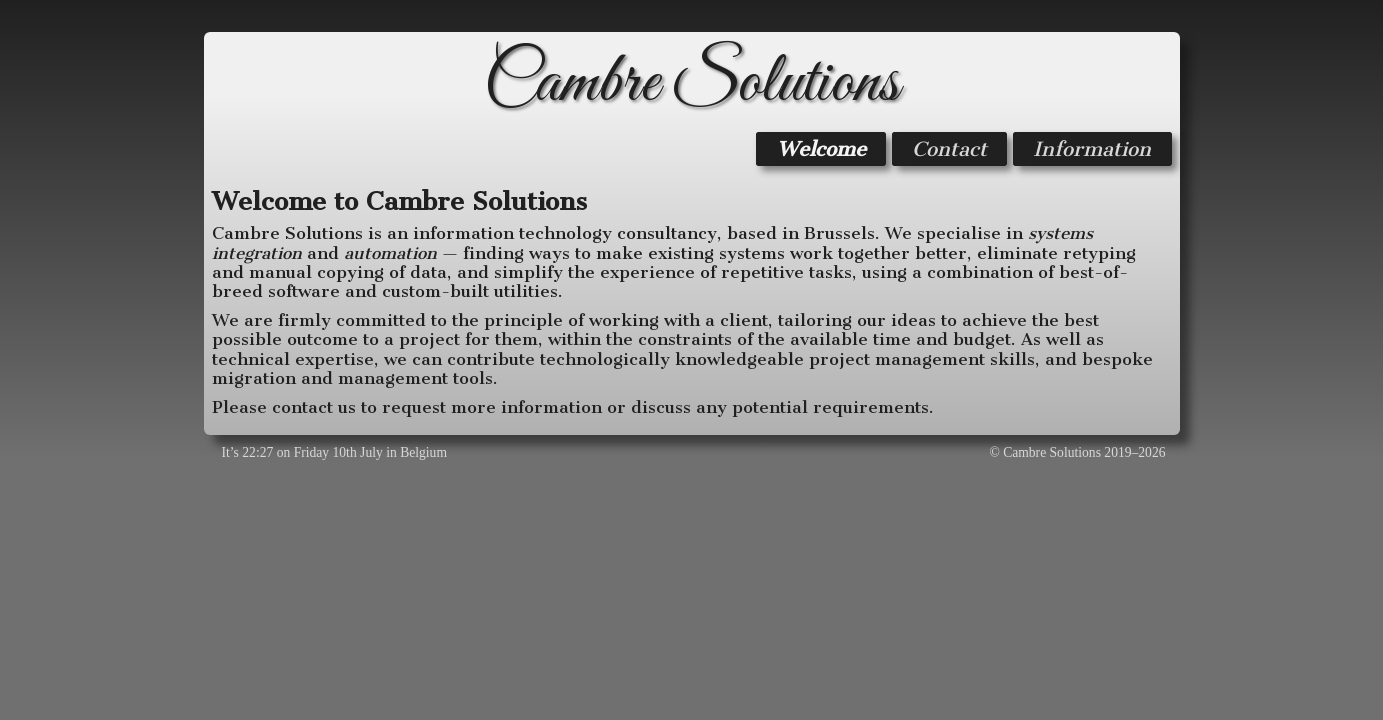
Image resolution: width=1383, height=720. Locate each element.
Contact (949, 149)
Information (1092, 149)
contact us (314, 407)
